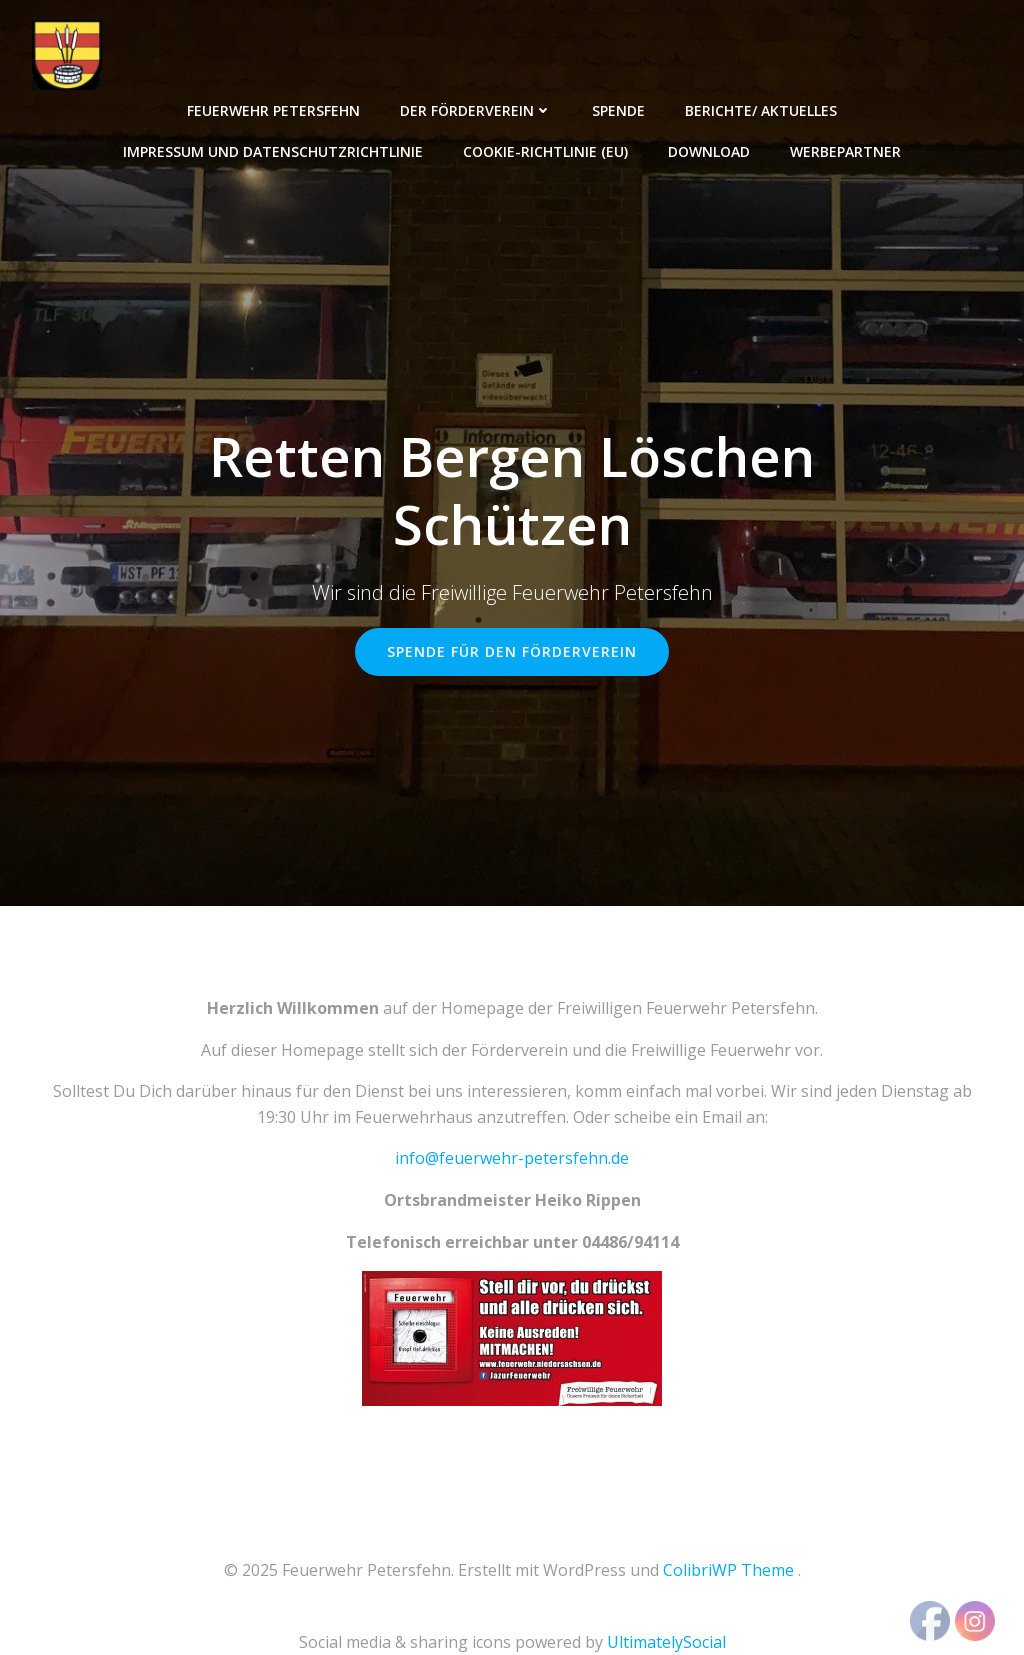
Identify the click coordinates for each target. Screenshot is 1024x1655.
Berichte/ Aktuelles (761, 110)
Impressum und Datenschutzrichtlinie (273, 151)
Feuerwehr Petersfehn (273, 110)
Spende (618, 110)
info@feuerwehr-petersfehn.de (512, 1158)
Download (709, 151)
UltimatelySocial (666, 1642)
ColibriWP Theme (728, 1570)
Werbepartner (845, 151)
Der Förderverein (476, 110)
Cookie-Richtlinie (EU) (545, 151)
